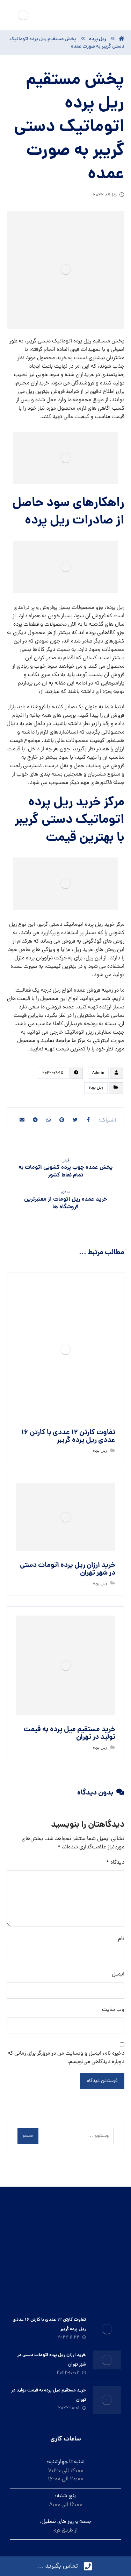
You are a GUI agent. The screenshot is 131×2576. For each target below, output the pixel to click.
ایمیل (118, 1974)
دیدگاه (115, 1863)
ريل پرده (96, 1088)
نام (121, 1939)
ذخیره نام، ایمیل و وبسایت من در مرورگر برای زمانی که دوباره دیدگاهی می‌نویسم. (66, 2057)
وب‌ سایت (113, 2010)
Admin (98, 1073)
